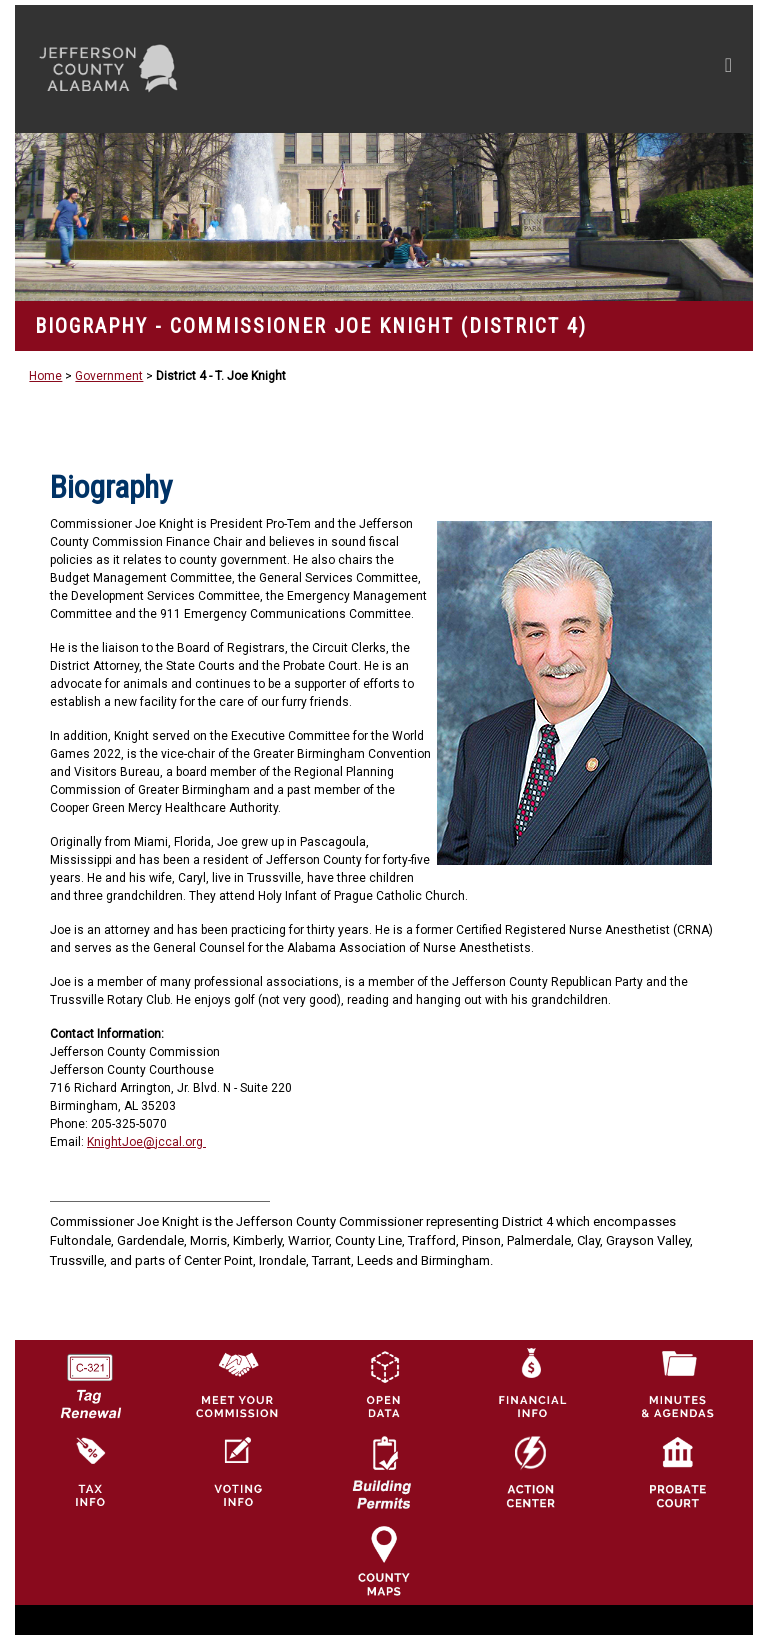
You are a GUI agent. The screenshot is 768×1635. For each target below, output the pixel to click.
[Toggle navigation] (538, 69)
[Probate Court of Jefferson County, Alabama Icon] (678, 1472)
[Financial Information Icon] (531, 1383)
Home (45, 376)
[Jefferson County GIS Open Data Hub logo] (384, 1383)
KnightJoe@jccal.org (146, 1142)
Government (109, 376)
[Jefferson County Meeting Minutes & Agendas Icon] (678, 1383)
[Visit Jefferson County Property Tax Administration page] (90, 1472)
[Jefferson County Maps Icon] (384, 1560)
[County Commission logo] (237, 1383)
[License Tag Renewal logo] (90, 1379)
